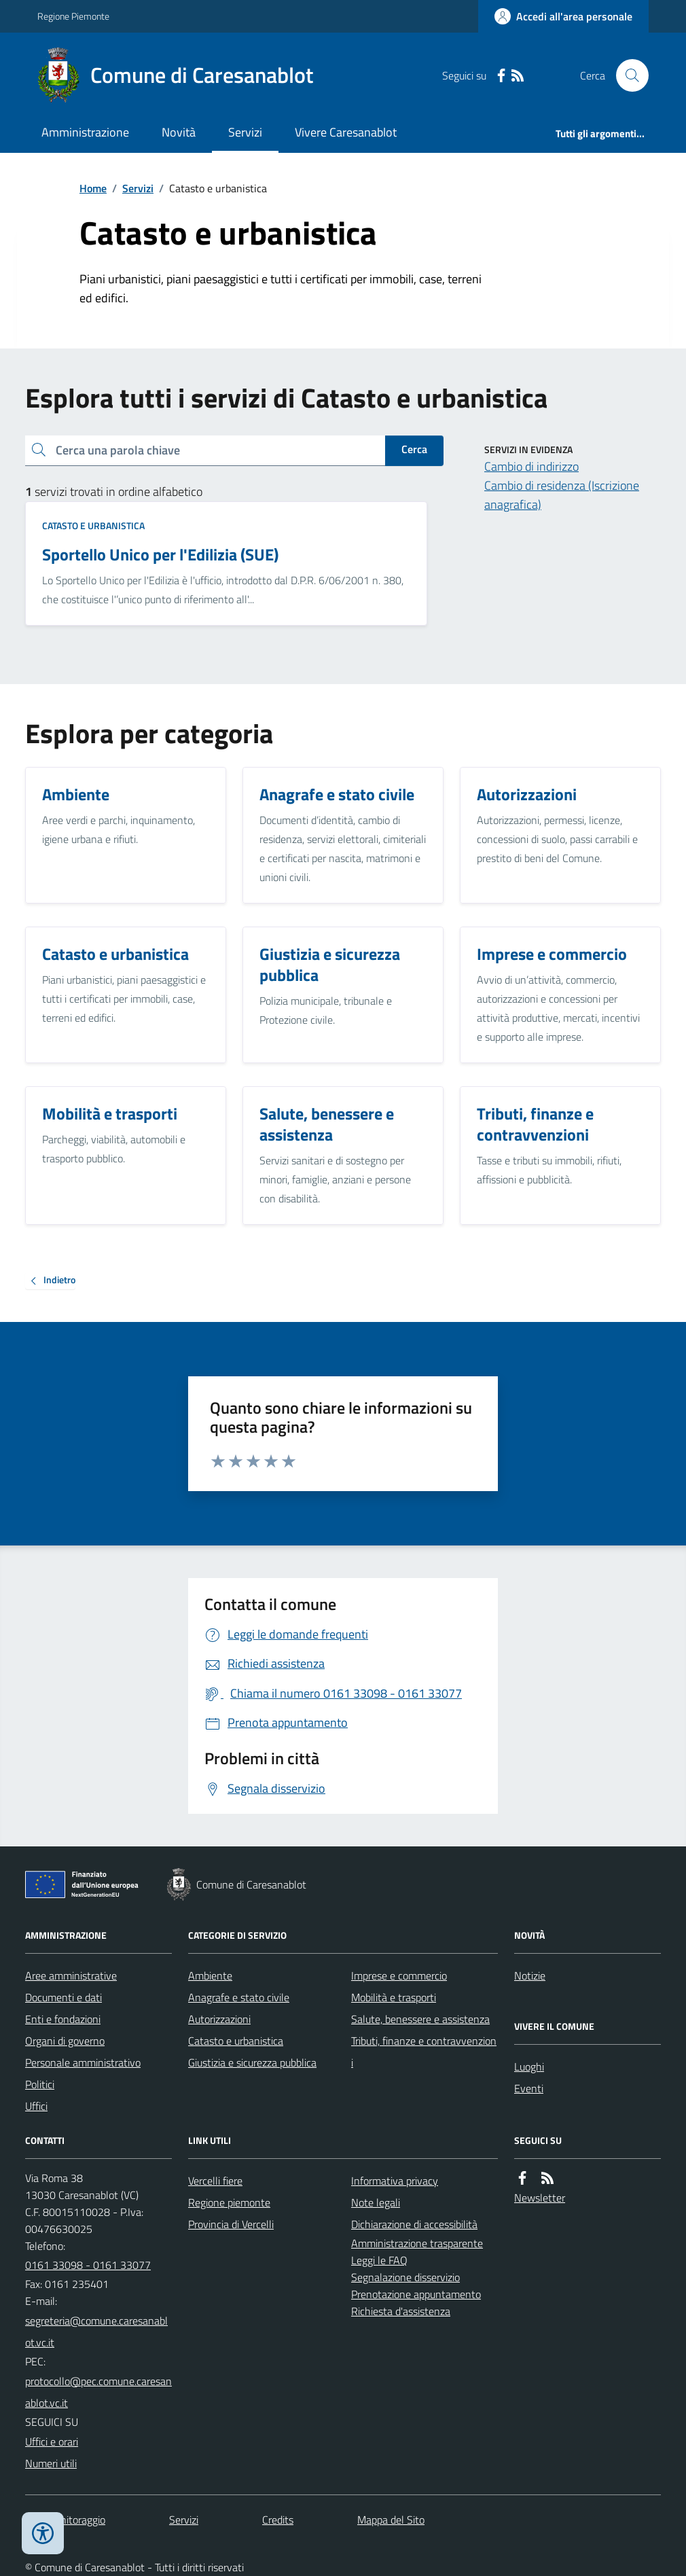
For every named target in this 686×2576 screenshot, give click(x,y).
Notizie (529, 1975)
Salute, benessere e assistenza (420, 2019)
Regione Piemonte (73, 16)
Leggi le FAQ (379, 2260)
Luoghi (529, 2066)
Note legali (375, 2202)
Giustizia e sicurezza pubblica (252, 2062)
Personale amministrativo (83, 2062)
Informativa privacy (394, 2180)
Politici (39, 2084)
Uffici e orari (51, 2441)
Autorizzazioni (219, 2019)
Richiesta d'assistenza (400, 2311)
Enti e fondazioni (63, 2019)
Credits (277, 2519)
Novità (179, 132)
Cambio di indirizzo (531, 466)
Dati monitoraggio (65, 2519)
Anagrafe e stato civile (238, 1997)
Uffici (36, 2106)
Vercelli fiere (215, 2180)
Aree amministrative (71, 1975)
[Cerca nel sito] (627, 75)
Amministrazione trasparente (417, 2243)
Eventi (528, 2088)
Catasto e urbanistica (93, 525)
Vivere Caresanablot (346, 132)
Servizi (245, 132)
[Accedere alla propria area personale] (563, 16)
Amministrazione (85, 132)
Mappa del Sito (391, 2519)
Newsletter (539, 2197)
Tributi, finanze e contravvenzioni (424, 2052)
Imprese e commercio (399, 1975)
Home (93, 188)
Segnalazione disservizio (405, 2277)
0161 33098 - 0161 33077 (88, 2265)
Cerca (414, 449)
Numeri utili (51, 2463)
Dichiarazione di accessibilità (414, 2224)
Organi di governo (65, 2041)
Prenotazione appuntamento (416, 2294)
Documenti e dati (63, 1997)
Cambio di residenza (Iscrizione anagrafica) (561, 495)
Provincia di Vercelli (231, 2224)
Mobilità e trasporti (393, 1997)
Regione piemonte (229, 2202)
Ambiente (210, 1975)
